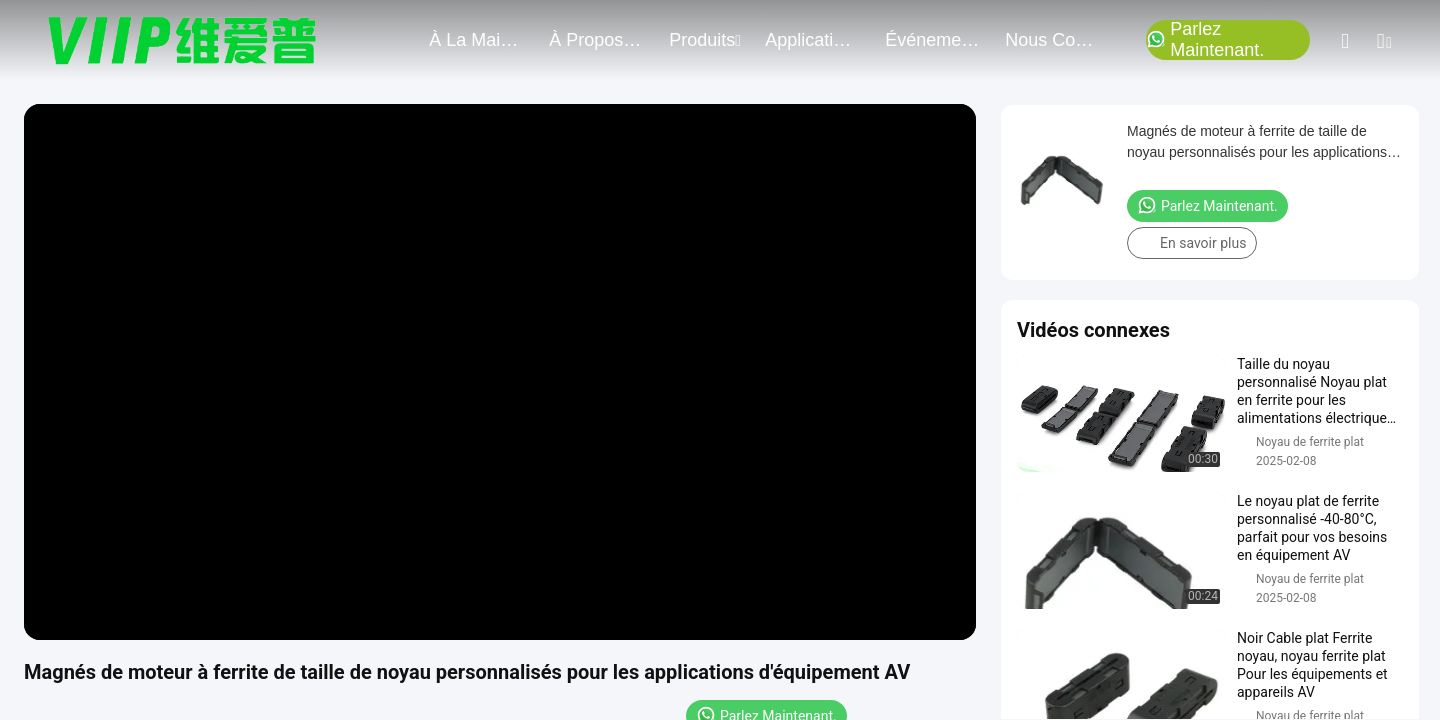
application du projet (813, 40)
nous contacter (1053, 40)
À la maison (477, 40)
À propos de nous (597, 40)
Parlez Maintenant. (1205, 40)
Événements (933, 40)
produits (705, 40)
